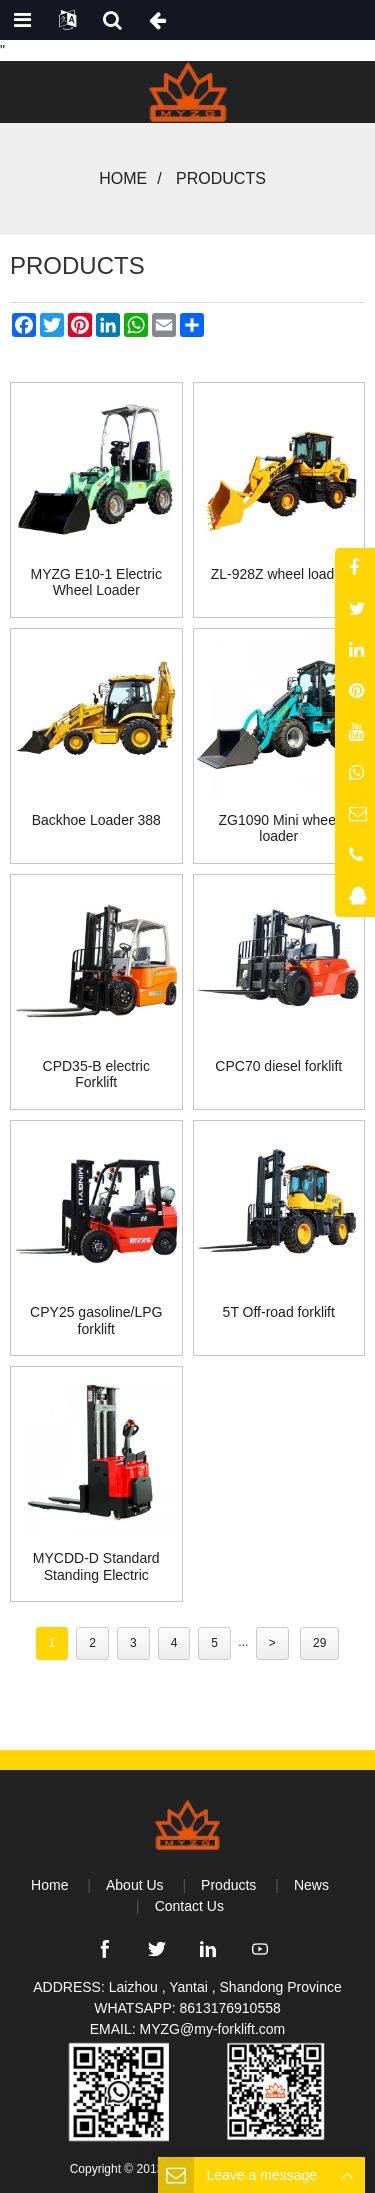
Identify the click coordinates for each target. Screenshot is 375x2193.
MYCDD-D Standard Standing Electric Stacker (96, 1567)
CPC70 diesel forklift (278, 1066)
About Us (135, 1885)
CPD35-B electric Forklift (96, 1074)
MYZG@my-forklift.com (213, 2029)
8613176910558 (230, 2008)
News (311, 1885)
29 (319, 1643)
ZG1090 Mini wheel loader (278, 828)
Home (123, 178)
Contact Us (189, 1906)
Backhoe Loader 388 (96, 820)
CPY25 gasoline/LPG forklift (96, 1320)
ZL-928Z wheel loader (279, 574)
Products (221, 178)
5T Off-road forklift (279, 1312)
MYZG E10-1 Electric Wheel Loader (96, 582)
